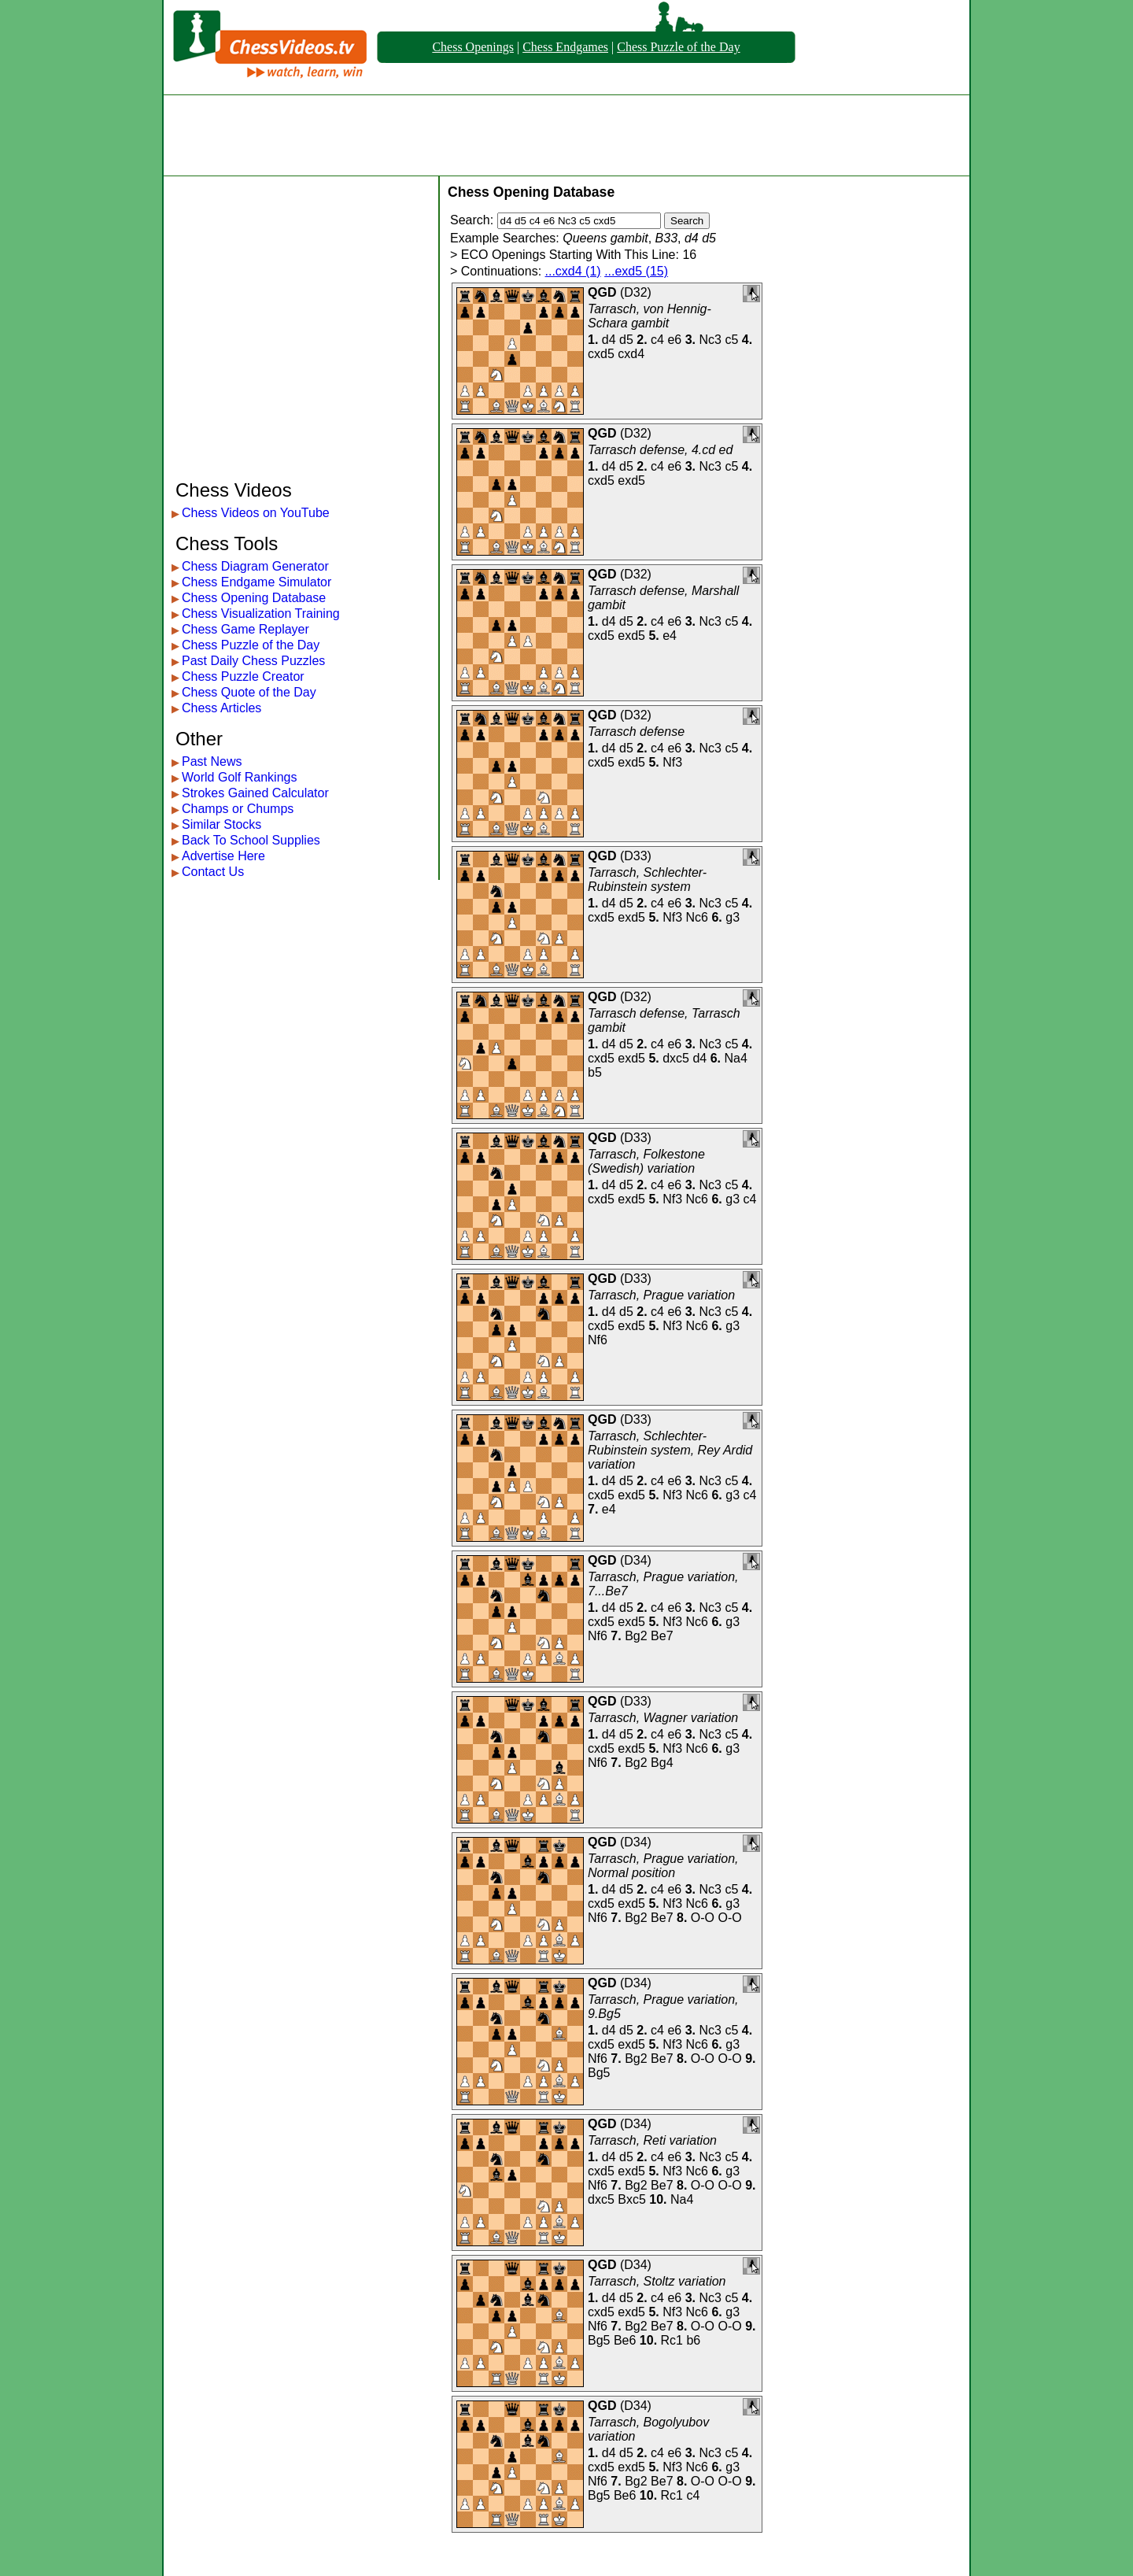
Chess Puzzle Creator (243, 676)
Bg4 (662, 1762)
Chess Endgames (565, 47)
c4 (657, 339)
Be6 (625, 2340)
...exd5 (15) (636, 271)
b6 (693, 2340)
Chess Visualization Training (261, 613)
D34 (635, 1560)
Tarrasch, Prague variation (661, 1295)
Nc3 (710, 339)
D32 (635, 292)
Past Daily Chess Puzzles (253, 660)
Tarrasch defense (636, 731)
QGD (602, 292)
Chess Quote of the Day (249, 692)
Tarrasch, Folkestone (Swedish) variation (646, 1161)
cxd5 (601, 353)
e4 (669, 635)
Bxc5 (632, 2199)
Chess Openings (473, 47)
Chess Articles (221, 708)
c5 (731, 339)
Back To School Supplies (251, 840)
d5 (626, 339)
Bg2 (636, 1636)
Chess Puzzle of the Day (678, 47)
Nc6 (697, 917)
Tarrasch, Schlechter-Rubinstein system (647, 879)
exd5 (631, 480)
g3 (732, 917)
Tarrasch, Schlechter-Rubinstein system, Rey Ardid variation (670, 1450)
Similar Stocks (221, 824)
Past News (212, 761)
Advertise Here (223, 856)
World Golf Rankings (239, 777)
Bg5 (599, 2072)
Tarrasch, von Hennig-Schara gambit (649, 316)
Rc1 (672, 2340)
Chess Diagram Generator (255, 566)
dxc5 (675, 1058)
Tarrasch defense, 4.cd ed (660, 449)
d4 (609, 339)
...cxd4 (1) (573, 271)
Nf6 (597, 1340)
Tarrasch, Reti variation (652, 2140)
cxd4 (631, 353)
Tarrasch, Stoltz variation (656, 2281)
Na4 (736, 1058)
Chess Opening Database (254, 597)
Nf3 (672, 762)
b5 (595, 1072)
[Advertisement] (566, 135)
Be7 (662, 1636)
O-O (702, 1917)
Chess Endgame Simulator (256, 582)
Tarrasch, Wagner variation (663, 1717)
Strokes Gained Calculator (255, 793)
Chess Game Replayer (245, 629)
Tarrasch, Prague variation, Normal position (663, 1865)
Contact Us (213, 871)
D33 (635, 856)
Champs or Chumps (237, 808)
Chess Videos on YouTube (256, 512)
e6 (674, 339)
